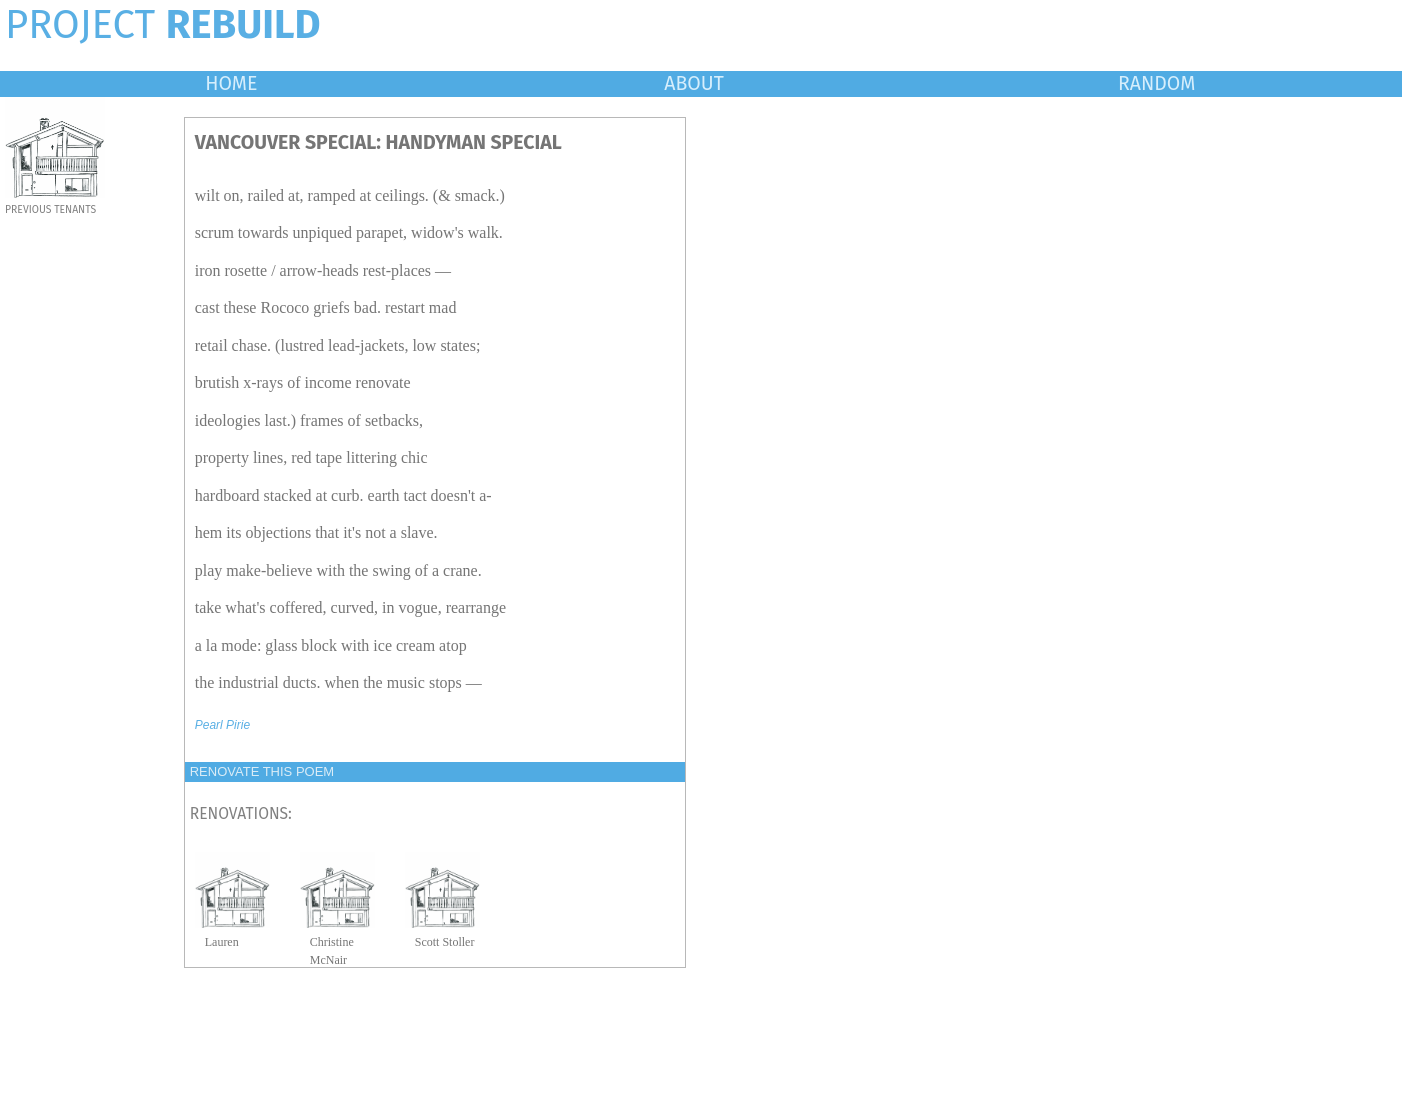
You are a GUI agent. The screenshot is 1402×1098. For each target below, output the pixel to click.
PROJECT (163, 25)
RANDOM (1156, 83)
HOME (231, 83)
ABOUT (694, 83)
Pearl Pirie (222, 725)
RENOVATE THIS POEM (262, 771)
